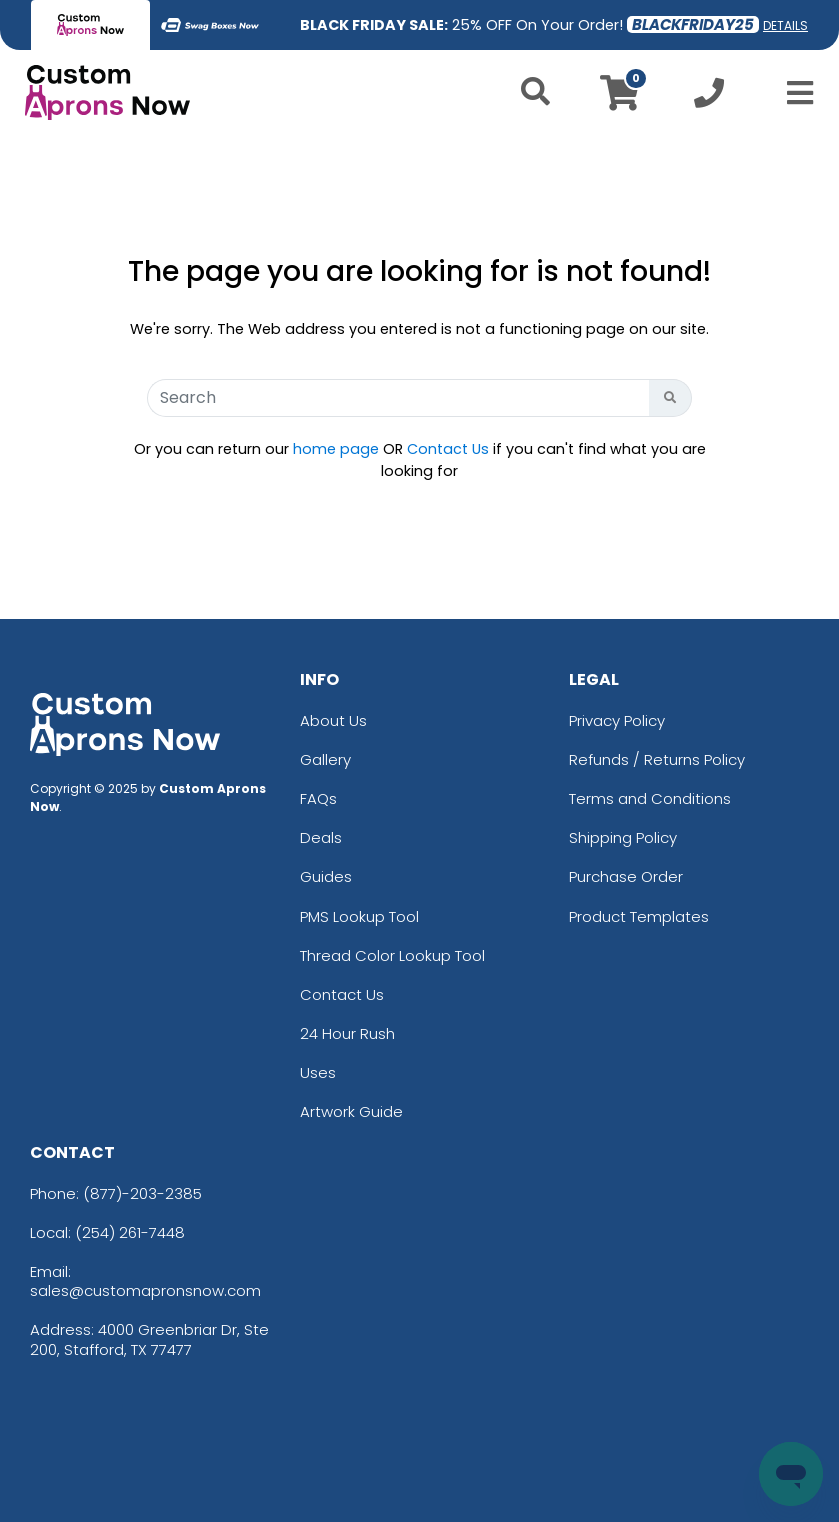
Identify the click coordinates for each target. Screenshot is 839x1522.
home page (336, 449)
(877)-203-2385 (142, 1193)
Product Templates (639, 916)
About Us (333, 720)
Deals (321, 837)
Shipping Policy (623, 837)
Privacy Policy (617, 720)
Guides (326, 876)
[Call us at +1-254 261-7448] (709, 98)
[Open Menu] (794, 93)
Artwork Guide (351, 1111)
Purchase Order (626, 876)
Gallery (325, 759)
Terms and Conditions (650, 798)
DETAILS (785, 25)
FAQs (318, 798)
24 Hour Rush (347, 1033)
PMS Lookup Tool (359, 916)
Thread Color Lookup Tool (392, 955)
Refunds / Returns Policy (657, 759)
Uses (318, 1072)
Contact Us (448, 449)
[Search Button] (670, 398)
